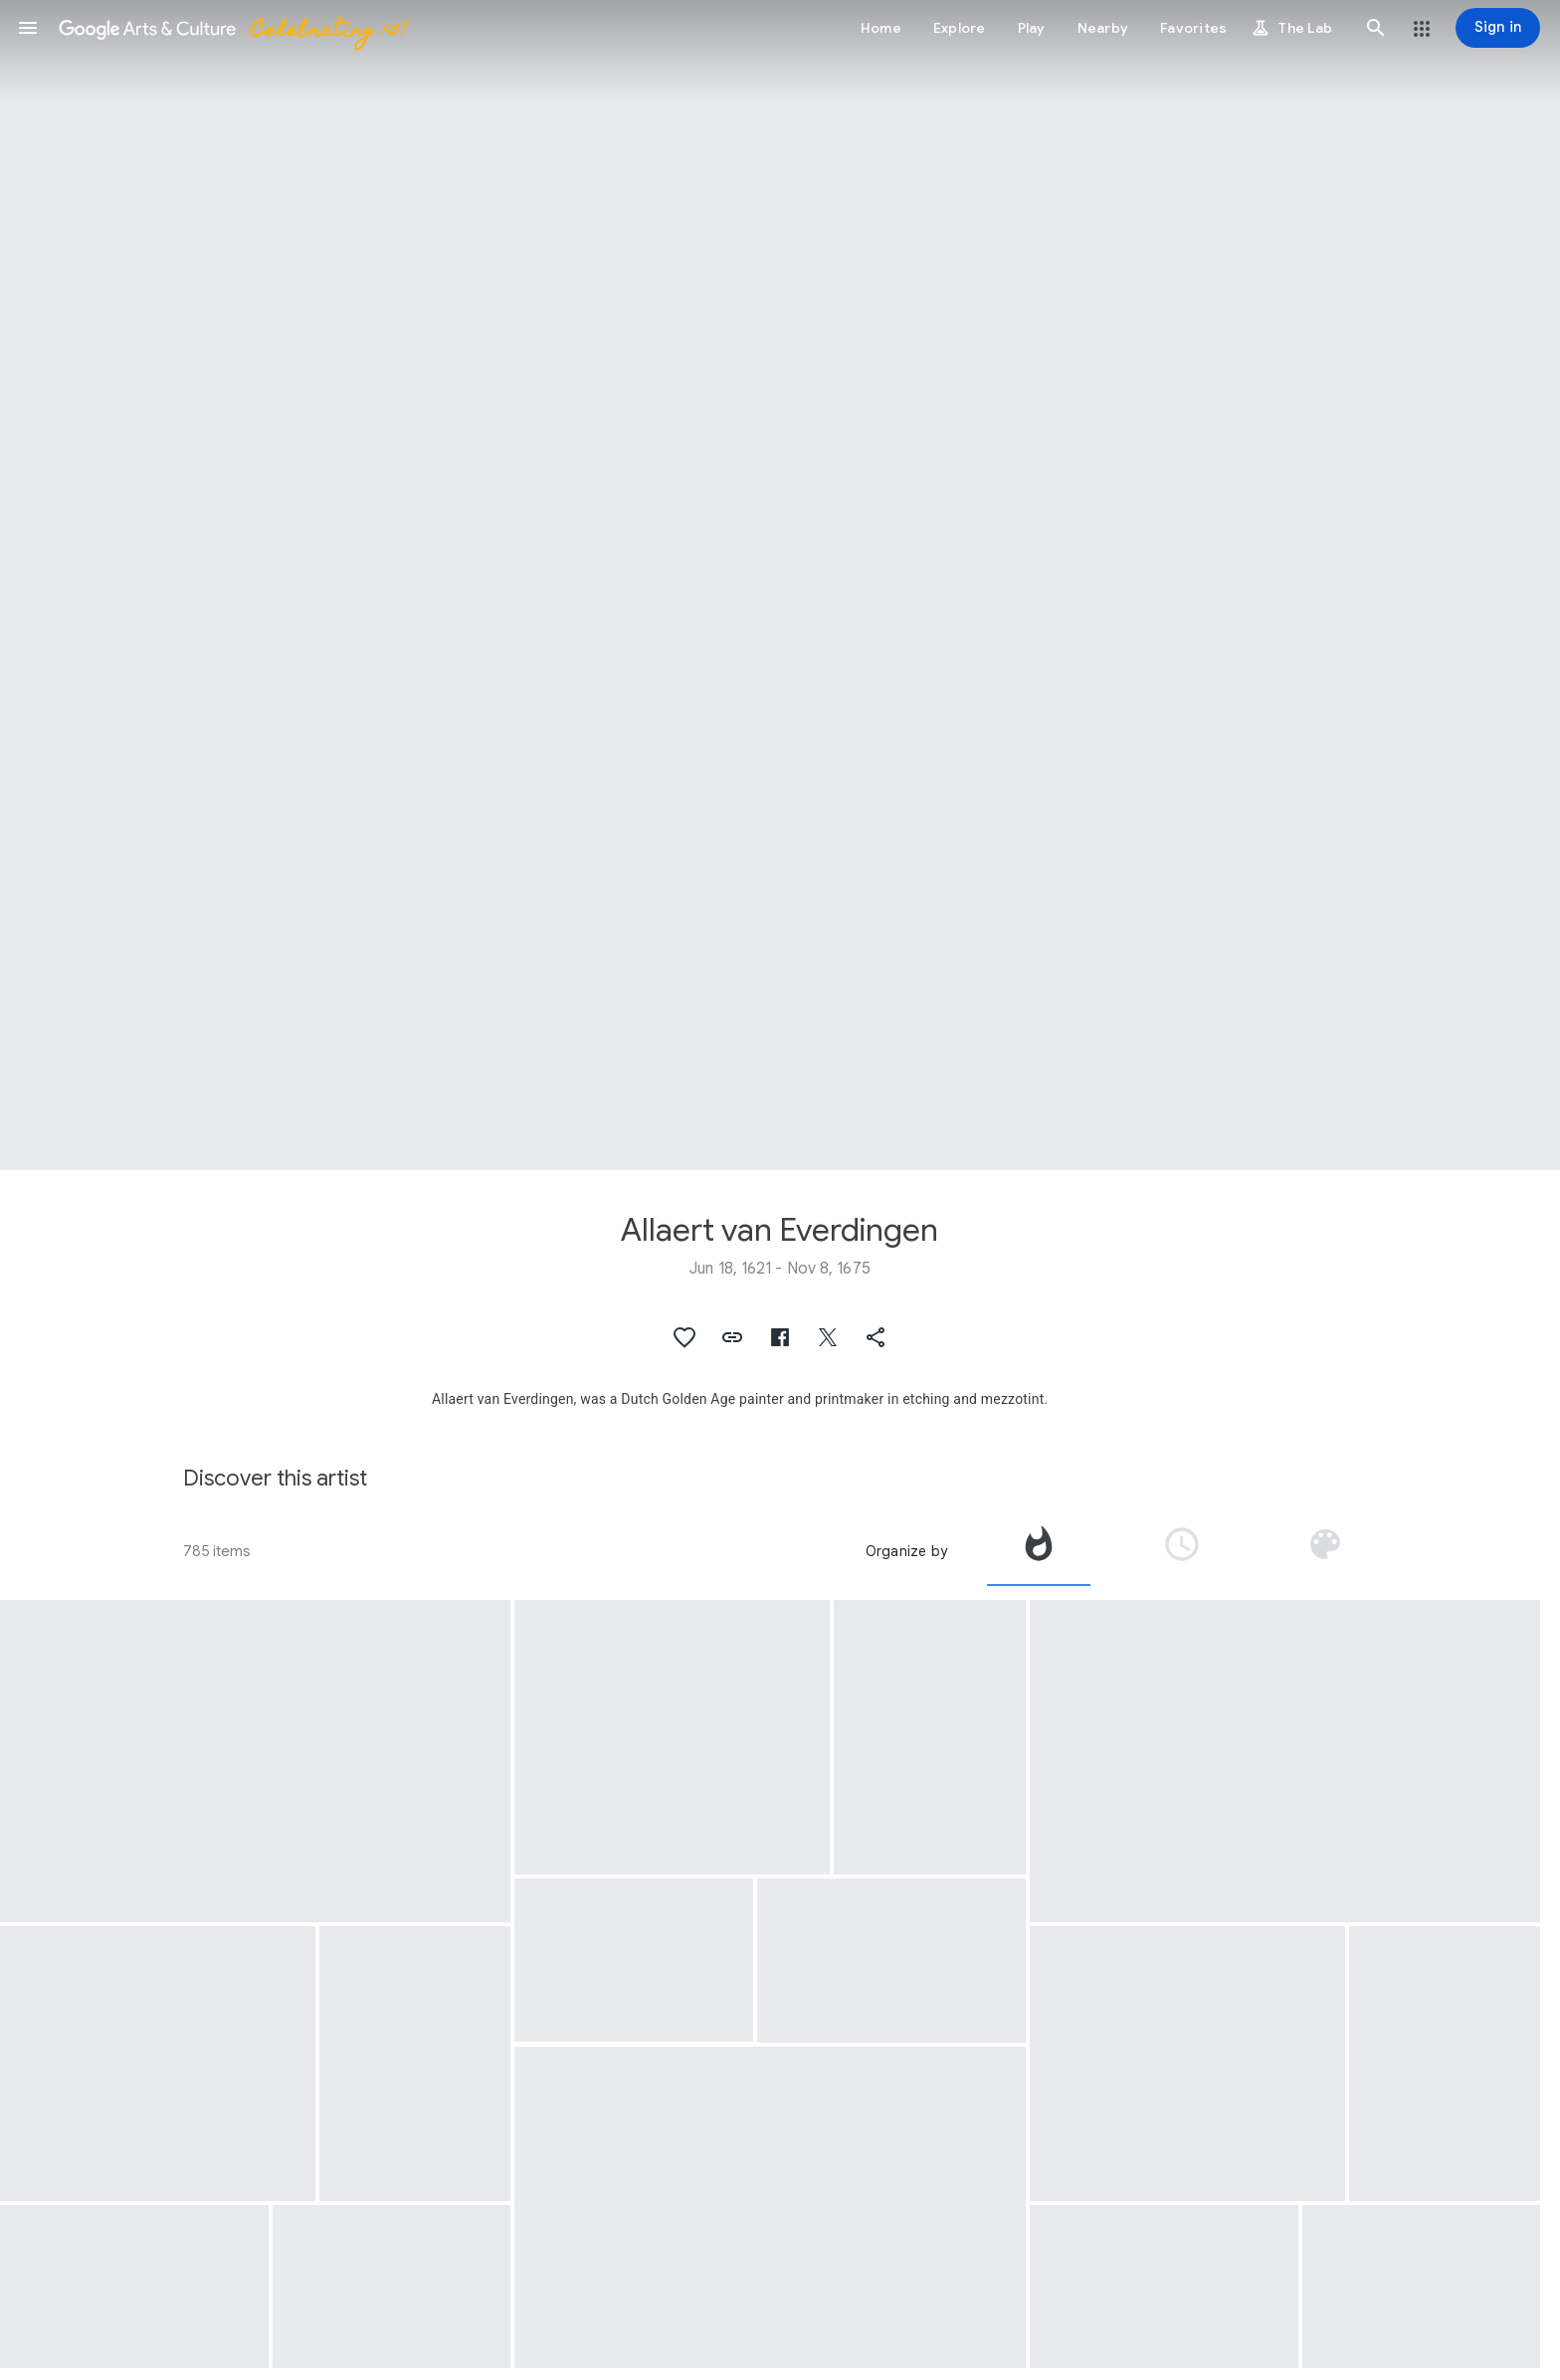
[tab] (1038, 1551)
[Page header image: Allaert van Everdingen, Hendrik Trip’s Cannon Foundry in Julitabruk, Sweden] (780, 585)
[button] (28, 28)
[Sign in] (1498, 28)
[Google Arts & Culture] (232, 28)
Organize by (906, 1551)
